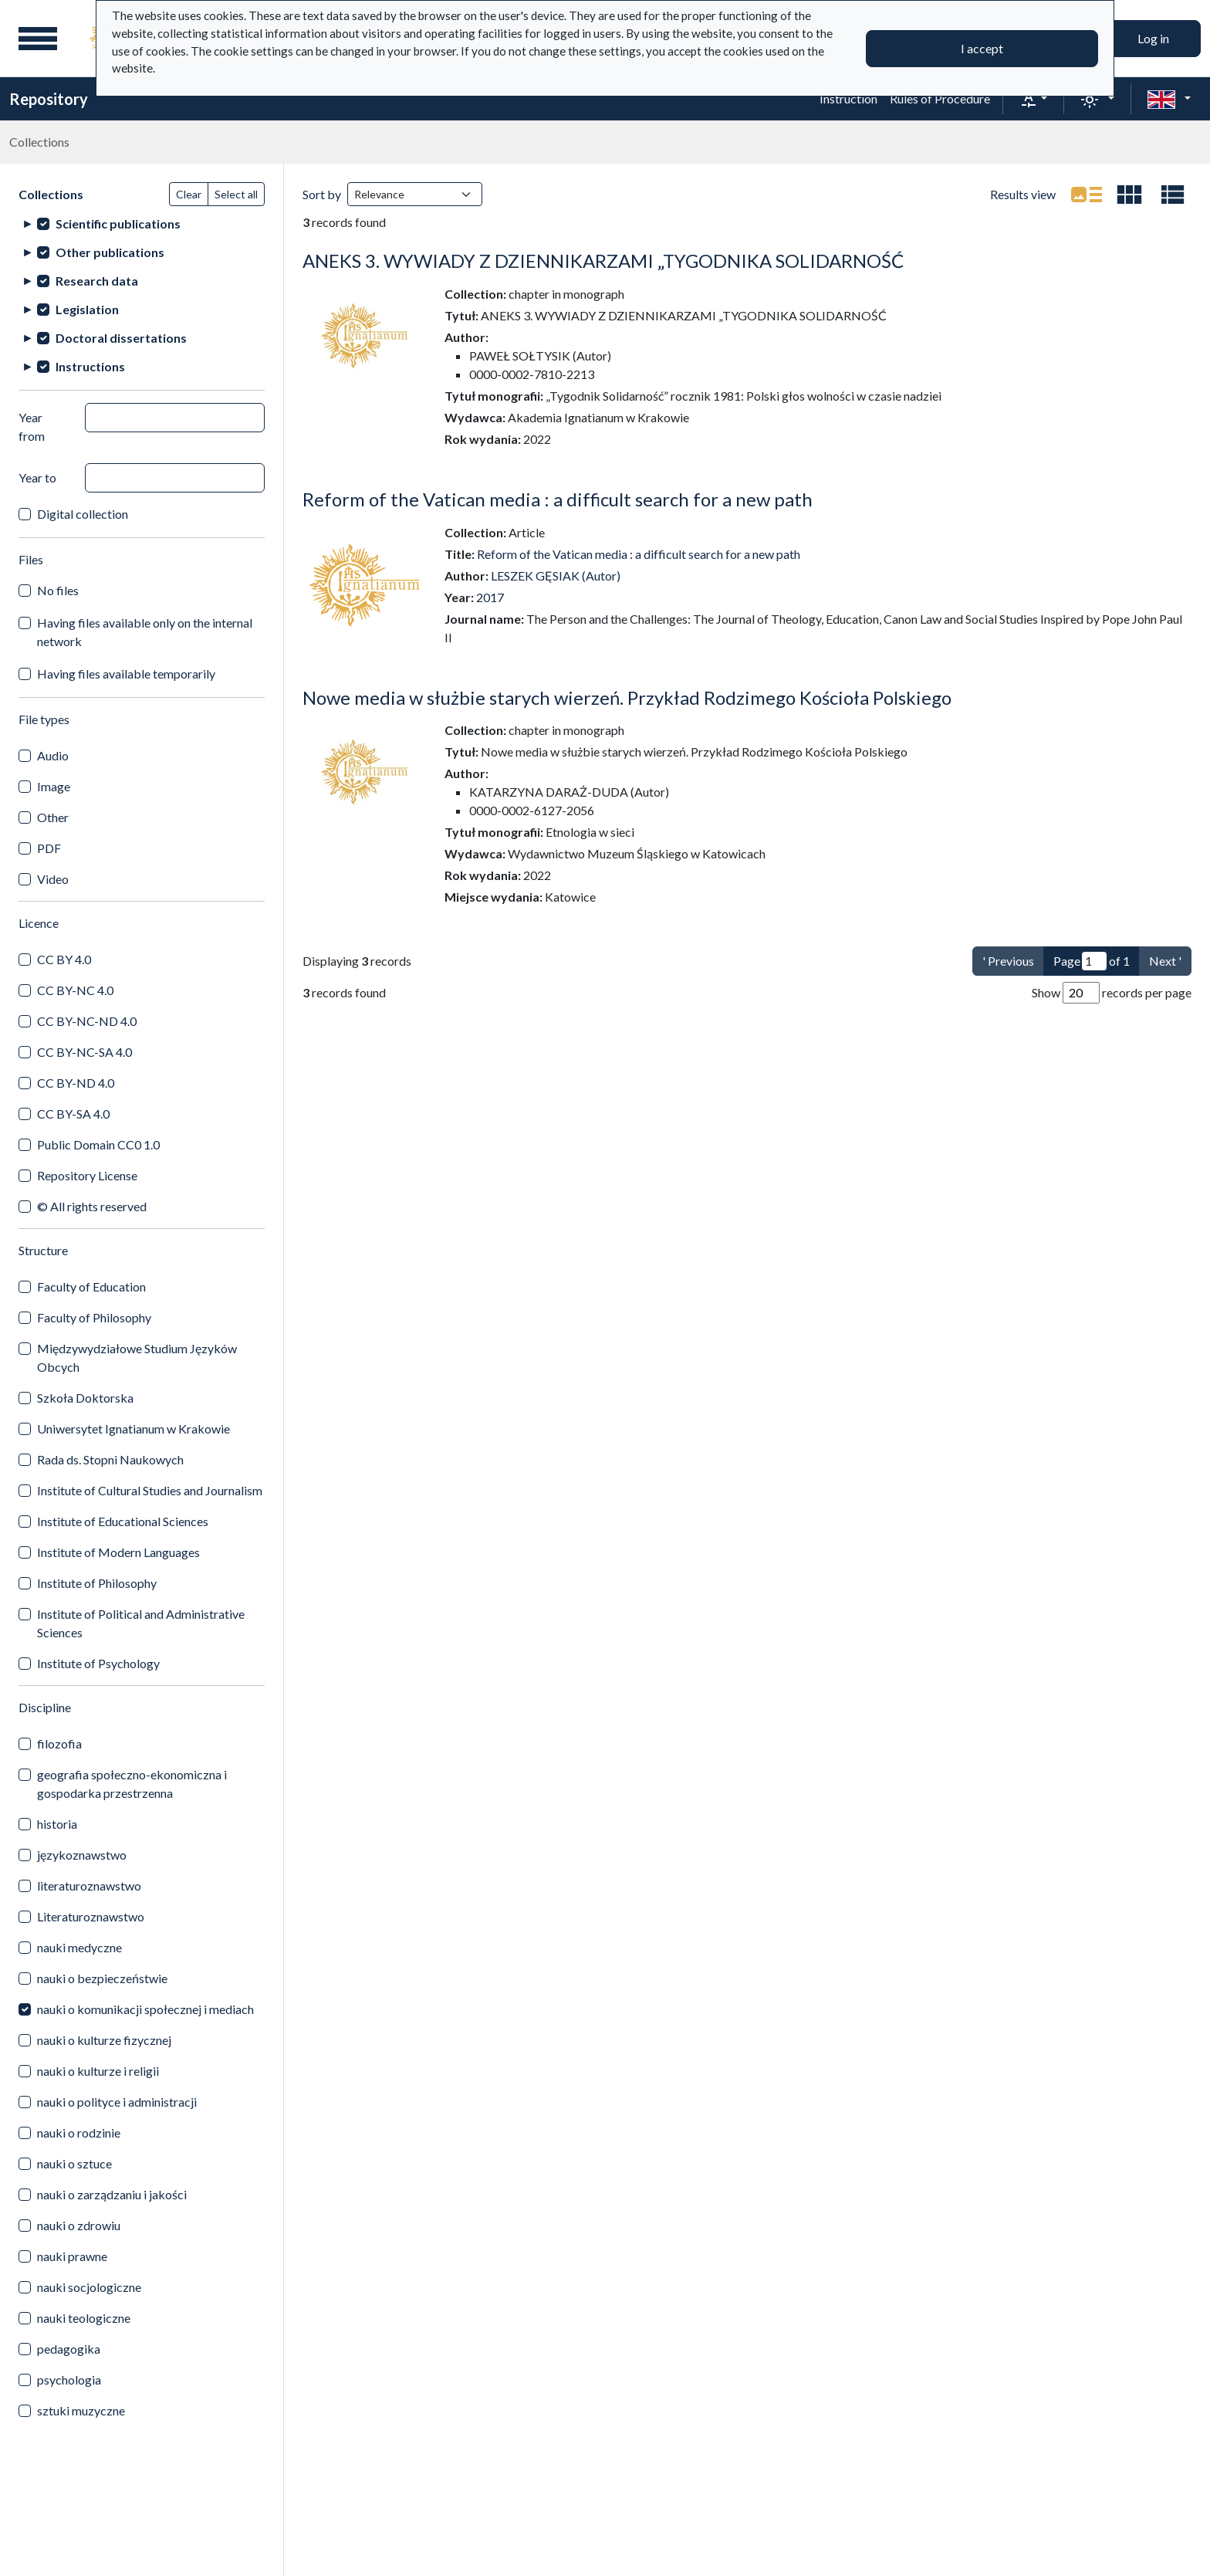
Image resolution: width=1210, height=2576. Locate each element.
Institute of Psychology (98, 1663)
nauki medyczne (79, 1947)
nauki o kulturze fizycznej (104, 2040)
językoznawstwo (82, 1854)
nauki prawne (72, 2256)
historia (57, 1823)
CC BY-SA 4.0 (73, 1113)
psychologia (69, 2379)
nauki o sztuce (74, 2163)
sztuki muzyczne (81, 2410)
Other (53, 817)
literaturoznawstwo (89, 1885)
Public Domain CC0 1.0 (98, 1144)
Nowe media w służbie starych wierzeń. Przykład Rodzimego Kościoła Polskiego (626, 697)
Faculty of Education (91, 1286)
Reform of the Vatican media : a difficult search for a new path (557, 499)
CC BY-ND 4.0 (75, 1082)
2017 (490, 597)
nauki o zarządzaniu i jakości (112, 2194)
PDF (49, 848)
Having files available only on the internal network (144, 631)
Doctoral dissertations (121, 337)
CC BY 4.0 (64, 959)
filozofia (59, 1743)
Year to (37, 477)
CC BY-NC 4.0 (75, 990)
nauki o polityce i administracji (117, 2101)
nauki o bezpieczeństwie (102, 1978)
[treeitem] (142, 223)
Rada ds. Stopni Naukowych (110, 1459)
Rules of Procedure (940, 98)
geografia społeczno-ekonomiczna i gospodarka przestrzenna (132, 1783)
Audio (53, 755)
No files (58, 590)
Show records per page (1111, 993)
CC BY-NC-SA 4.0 (84, 1051)
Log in (1153, 38)
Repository (48, 99)
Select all (236, 194)
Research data (97, 280)
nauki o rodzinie (78, 2132)
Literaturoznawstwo (90, 1916)
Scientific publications (118, 223)
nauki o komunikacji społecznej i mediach (145, 2009)
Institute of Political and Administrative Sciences (141, 1623)
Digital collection (82, 513)
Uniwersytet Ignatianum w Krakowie (133, 1428)
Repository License (87, 1175)
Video (53, 879)
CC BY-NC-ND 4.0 (87, 1021)
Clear (188, 194)
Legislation (87, 309)
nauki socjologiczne (89, 2287)
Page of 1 (1091, 961)
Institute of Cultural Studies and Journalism (149, 1490)
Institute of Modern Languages (118, 1552)
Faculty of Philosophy (94, 1317)
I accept (982, 48)
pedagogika (68, 2348)
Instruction (848, 98)
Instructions (90, 366)
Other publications (110, 252)
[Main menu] (37, 38)
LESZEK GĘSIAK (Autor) (555, 575)
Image (53, 786)
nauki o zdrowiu (78, 2225)
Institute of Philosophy (97, 1583)
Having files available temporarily (126, 673)
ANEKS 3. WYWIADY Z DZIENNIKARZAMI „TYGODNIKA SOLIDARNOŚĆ (603, 260)
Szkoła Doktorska (85, 1397)
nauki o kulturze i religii (98, 2070)
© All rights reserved (92, 1206)
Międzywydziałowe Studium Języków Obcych (137, 1357)
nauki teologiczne (83, 2317)
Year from (32, 426)
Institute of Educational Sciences (122, 1521)
